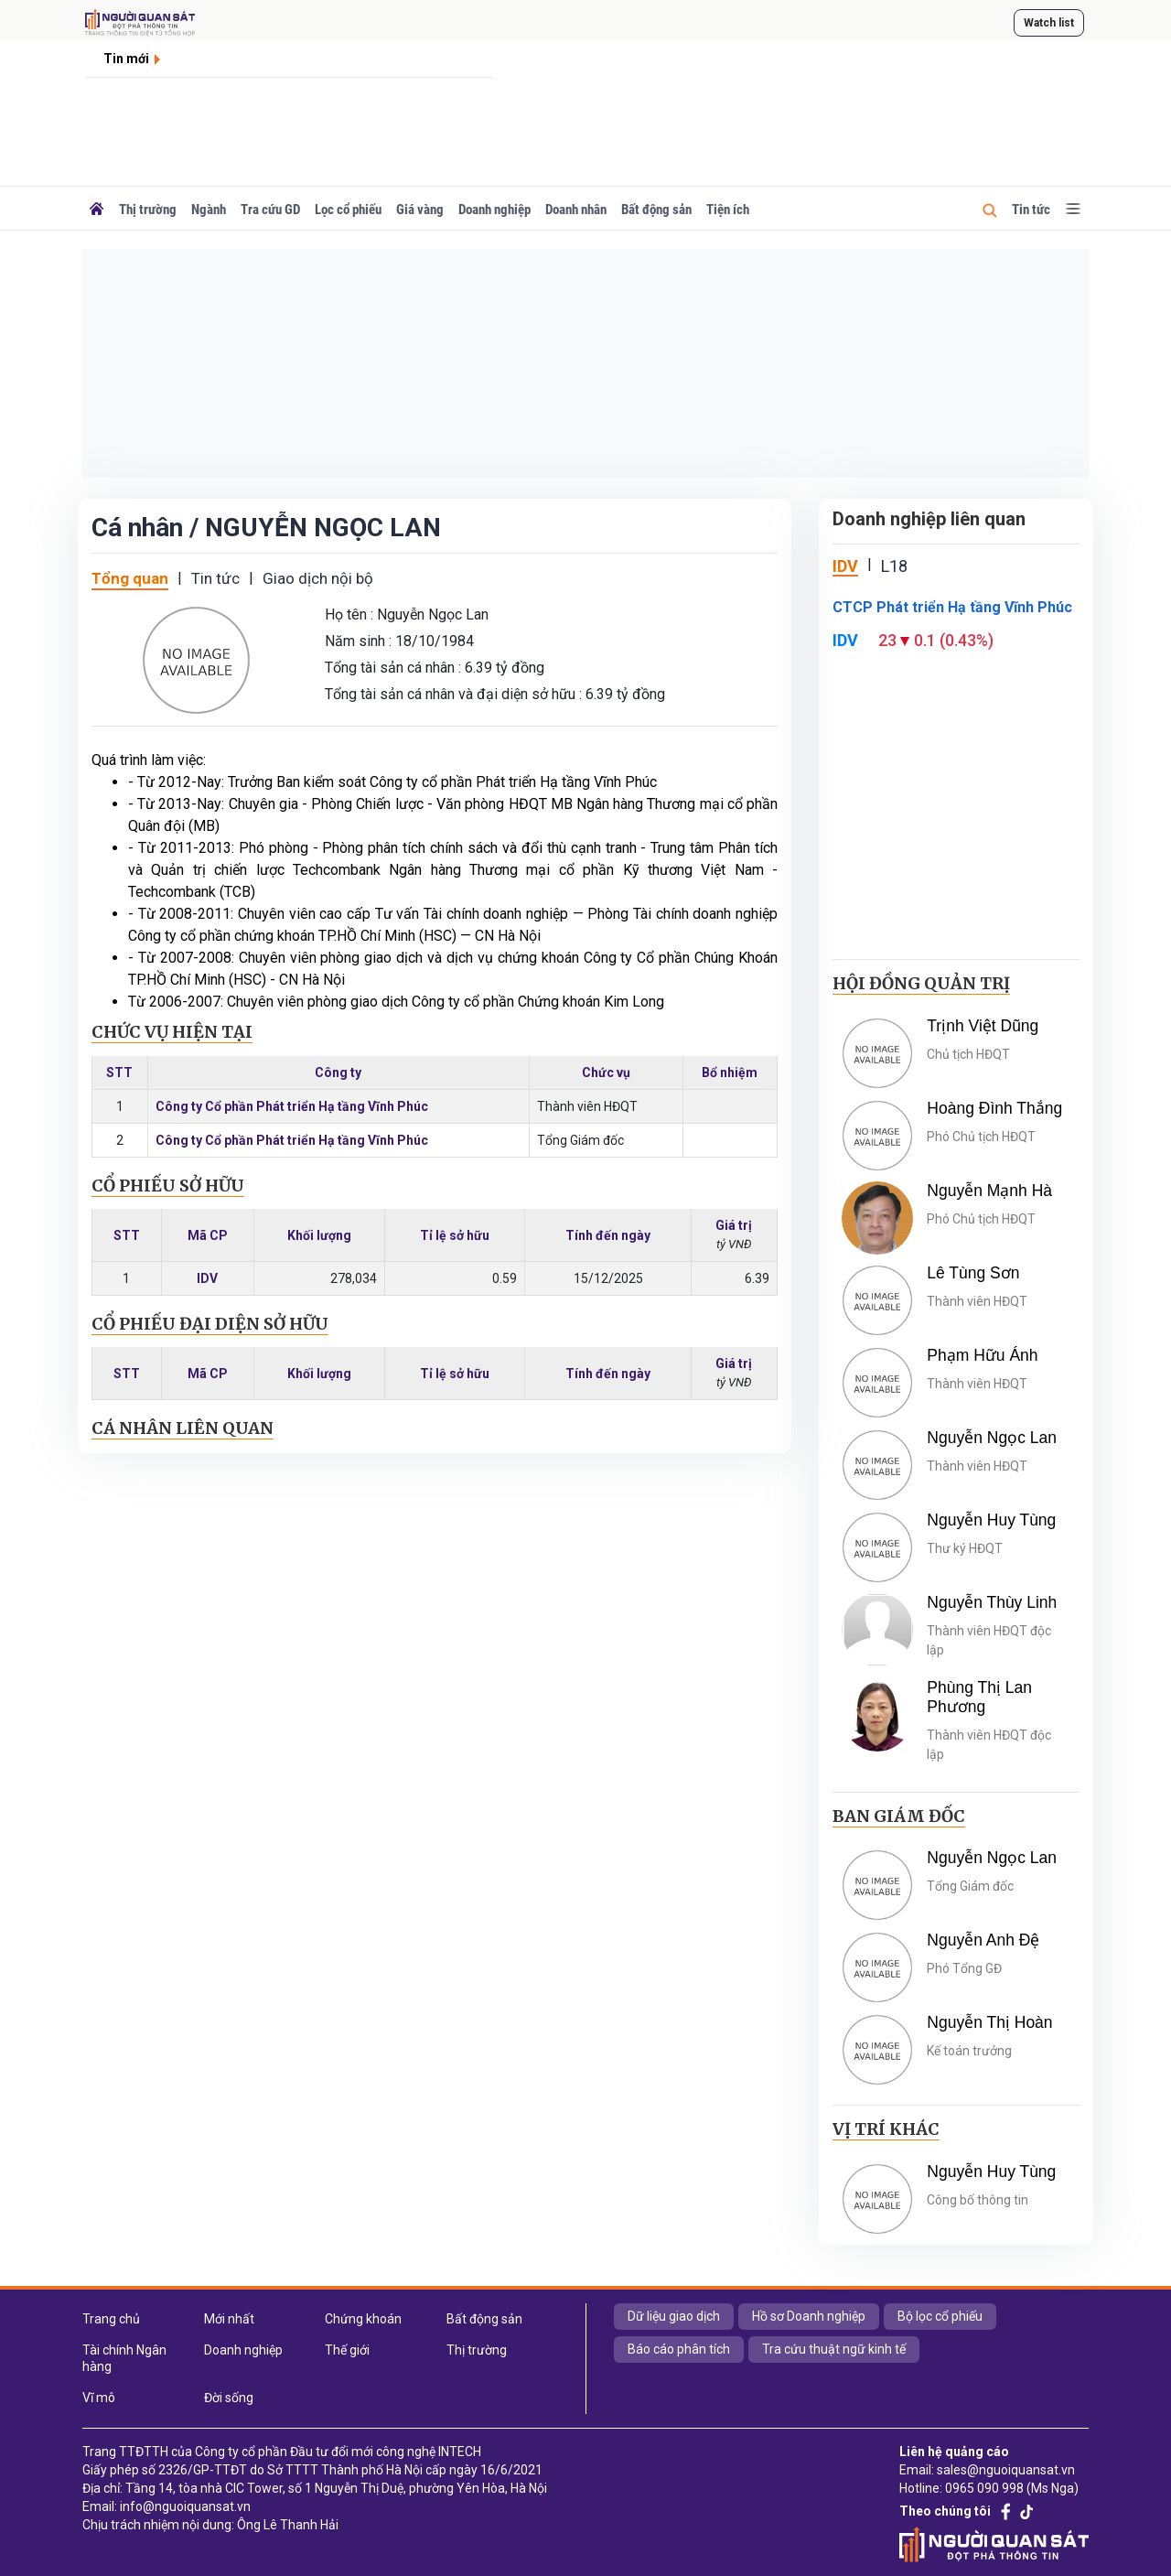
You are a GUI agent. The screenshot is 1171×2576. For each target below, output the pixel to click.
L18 (894, 566)
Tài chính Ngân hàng (124, 2358)
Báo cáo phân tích (679, 2349)
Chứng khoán (363, 2319)
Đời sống (228, 2397)
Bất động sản (656, 209)
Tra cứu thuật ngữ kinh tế (834, 2349)
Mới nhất (229, 2319)
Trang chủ (111, 2319)
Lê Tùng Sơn (973, 1273)
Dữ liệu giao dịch (674, 2316)
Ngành (208, 209)
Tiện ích (727, 209)
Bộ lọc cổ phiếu (940, 2316)
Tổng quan (129, 578)
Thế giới (347, 2350)
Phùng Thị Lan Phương (979, 1697)
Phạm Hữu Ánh (982, 1355)
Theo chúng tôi (945, 2511)
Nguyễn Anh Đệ (983, 1940)
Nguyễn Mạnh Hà (989, 1190)
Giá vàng (420, 209)
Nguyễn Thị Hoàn (989, 2022)
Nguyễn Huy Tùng (991, 1520)
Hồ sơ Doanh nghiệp (808, 2316)
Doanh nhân (576, 209)
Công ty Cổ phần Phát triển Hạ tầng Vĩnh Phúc (292, 1106)
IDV (207, 1278)
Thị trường (148, 209)
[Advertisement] (585, 363)
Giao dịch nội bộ (318, 578)
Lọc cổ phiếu (348, 209)
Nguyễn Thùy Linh (992, 1602)
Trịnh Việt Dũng (982, 1026)
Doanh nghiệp (494, 209)
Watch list (1049, 22)
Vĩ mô (98, 2397)
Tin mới (126, 58)
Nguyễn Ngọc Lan (992, 1437)
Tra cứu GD (270, 209)
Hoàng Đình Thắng (994, 1108)
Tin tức (1031, 209)
